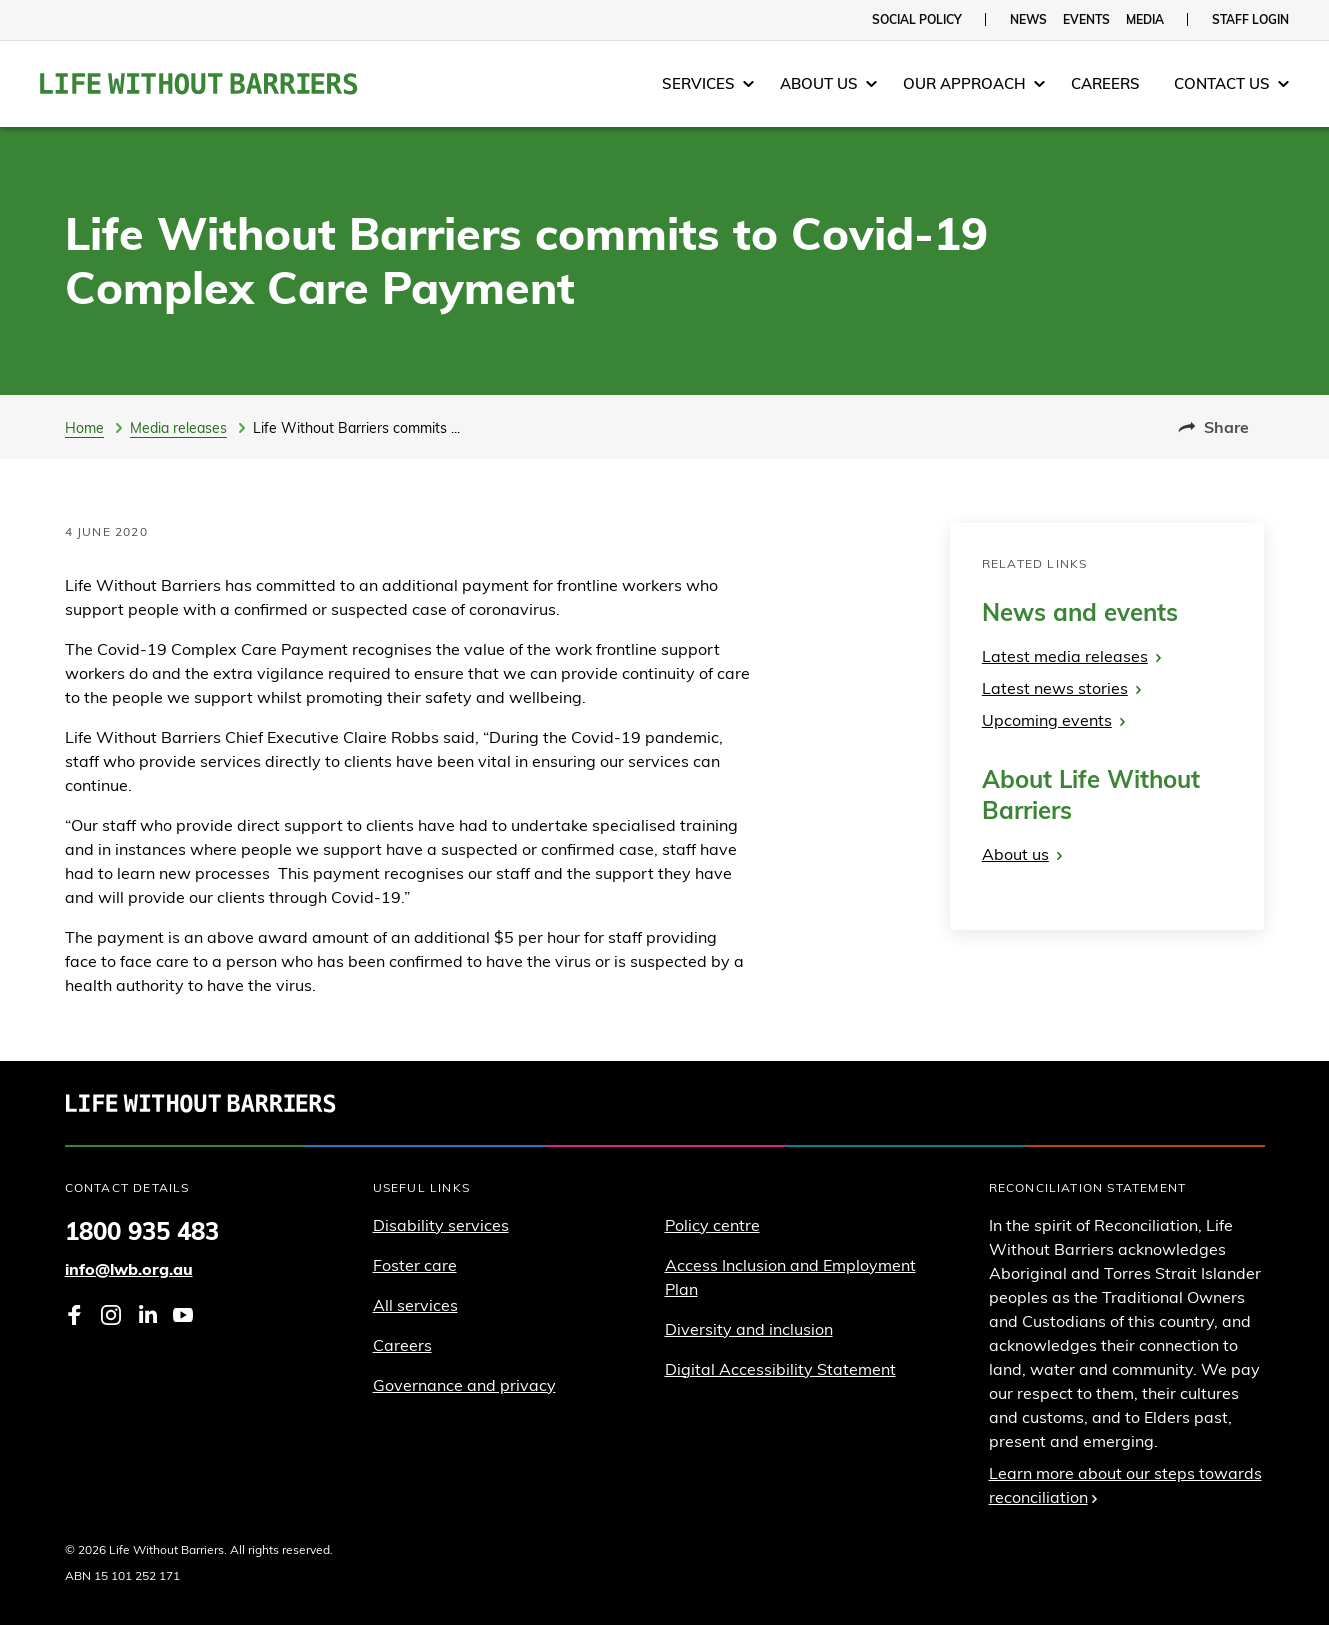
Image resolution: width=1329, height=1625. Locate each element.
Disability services (441, 1225)
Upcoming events (1053, 720)
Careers (402, 1345)
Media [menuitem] (1145, 19)
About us (1022, 854)
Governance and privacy (464, 1385)
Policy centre (712, 1225)
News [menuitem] (1028, 19)
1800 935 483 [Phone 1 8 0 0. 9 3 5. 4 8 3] (142, 1231)
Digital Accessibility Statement (780, 1369)
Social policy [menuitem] (917, 19)
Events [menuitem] (1086, 19)
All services (415, 1305)
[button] (708, 84)
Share (1213, 427)
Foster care (415, 1265)
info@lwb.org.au (129, 1269)
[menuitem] (708, 84)
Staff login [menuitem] (1250, 19)
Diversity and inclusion (749, 1329)
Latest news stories (1061, 688)
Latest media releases (1071, 656)
